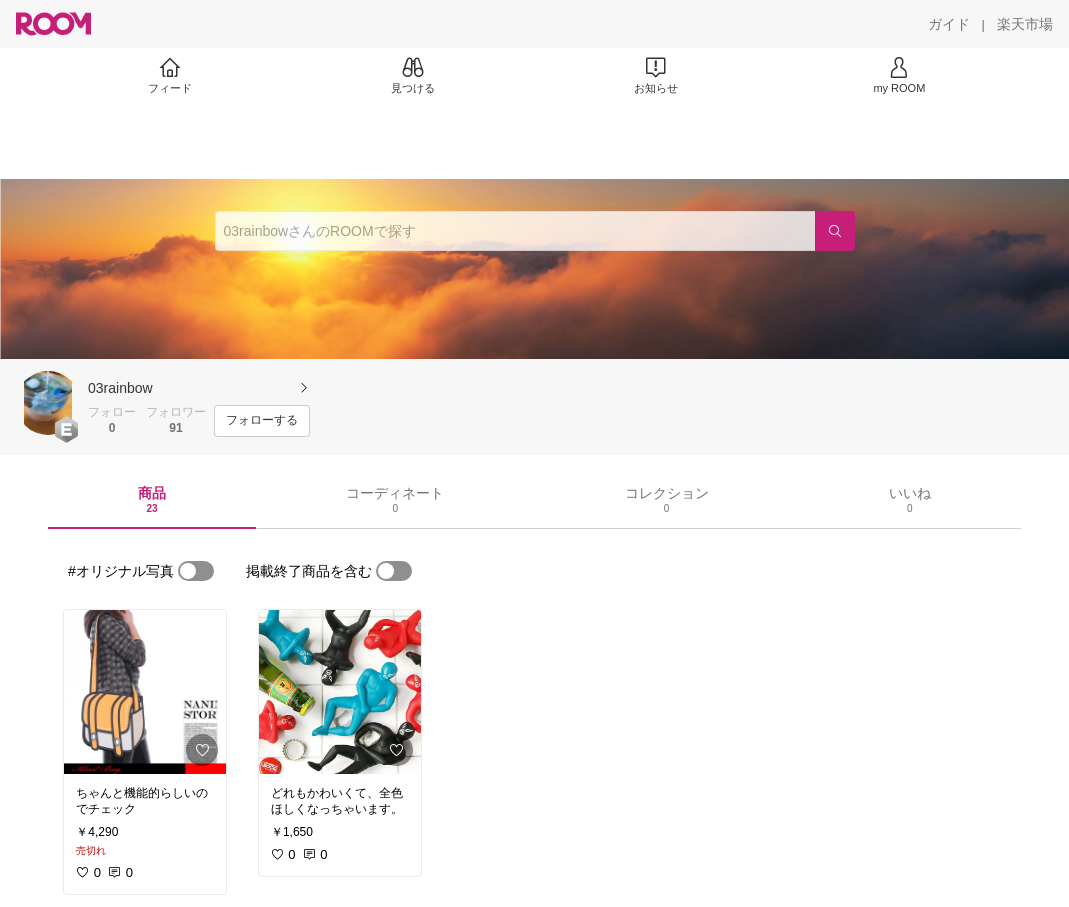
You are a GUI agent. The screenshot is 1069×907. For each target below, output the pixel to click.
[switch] (196, 571)
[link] (145, 692)
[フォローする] (262, 421)
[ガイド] (949, 24)
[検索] (835, 231)
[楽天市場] (1025, 24)
